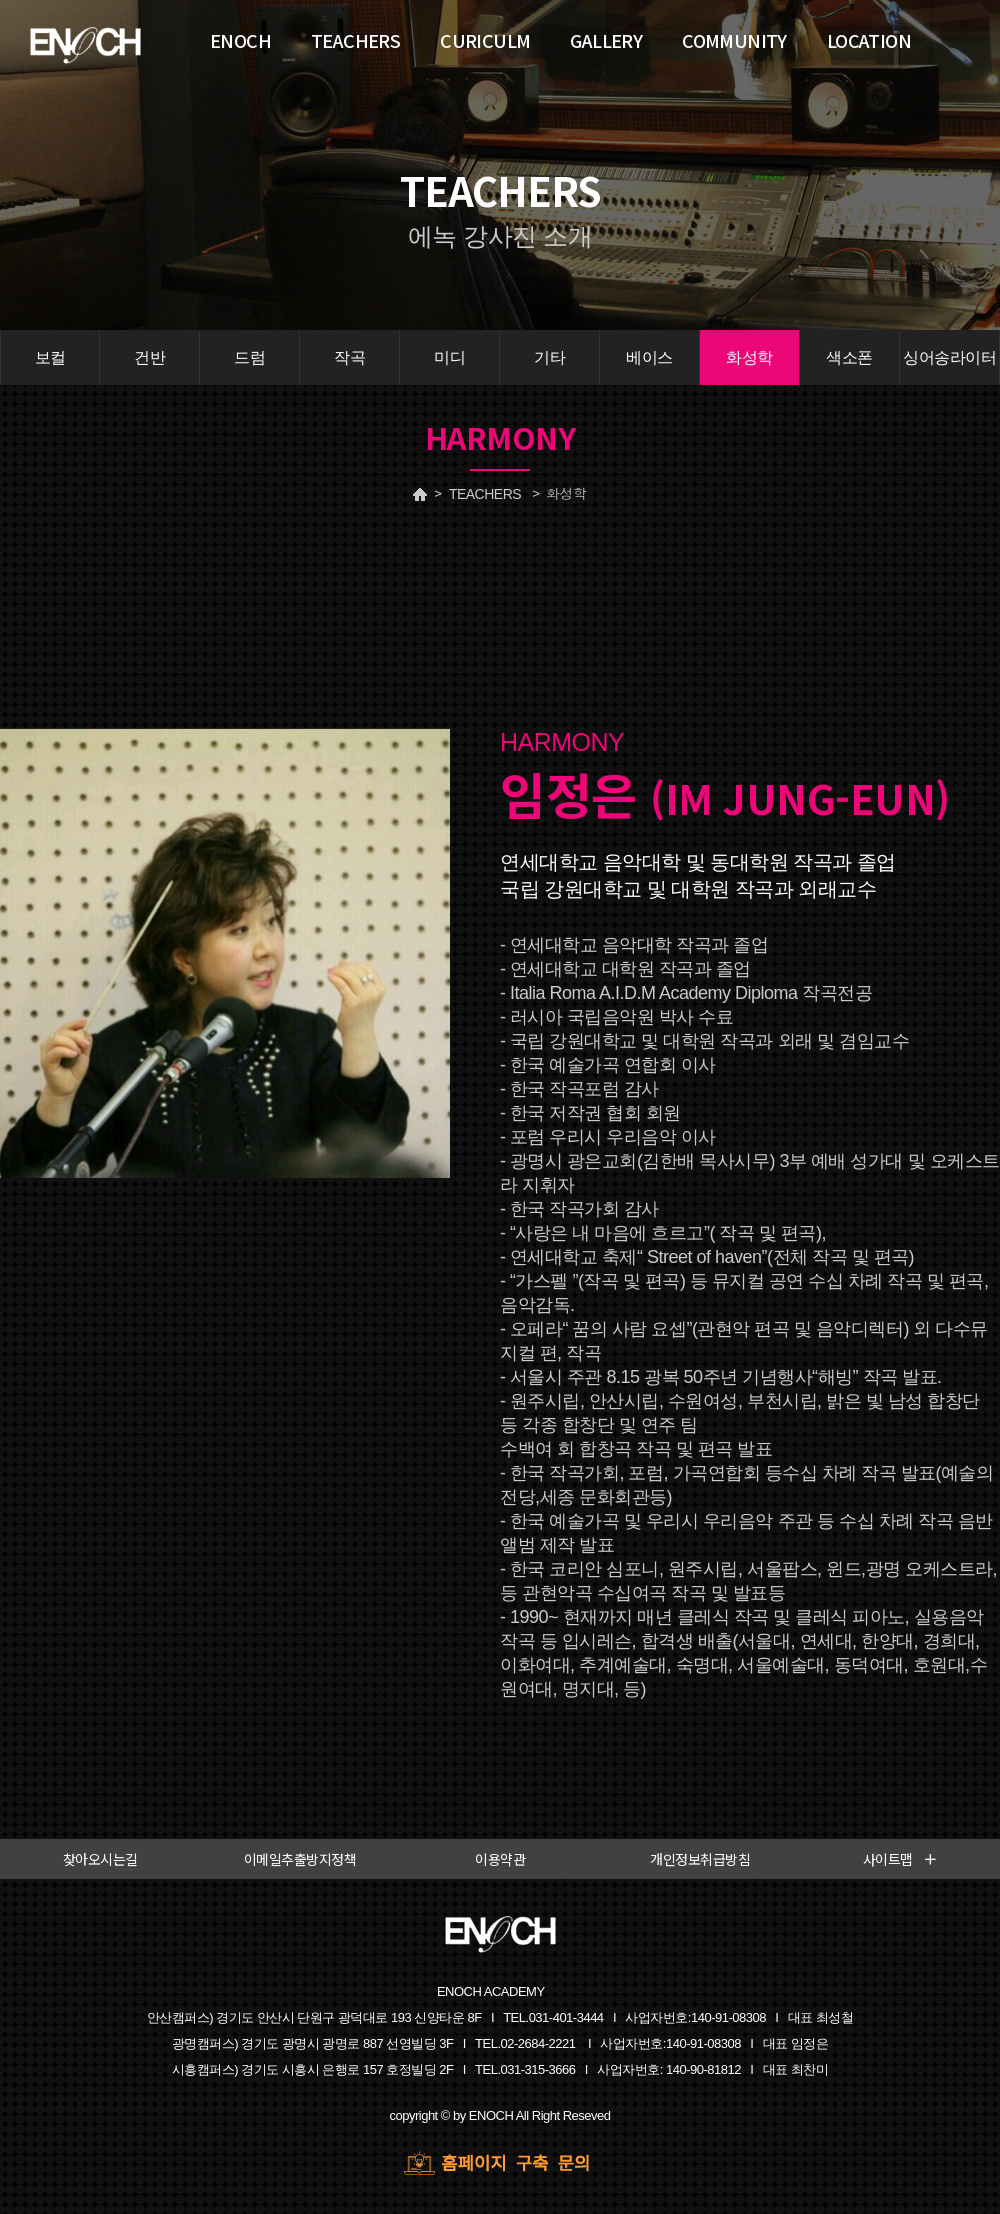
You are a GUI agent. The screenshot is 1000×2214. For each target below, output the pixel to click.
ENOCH (240, 40)
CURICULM (485, 40)
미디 (449, 357)
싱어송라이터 (949, 357)
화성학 (749, 357)
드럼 (249, 357)
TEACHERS (485, 494)
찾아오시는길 (100, 1859)
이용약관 (500, 1859)
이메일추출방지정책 (300, 1859)
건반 (149, 357)
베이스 (649, 357)
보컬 (50, 357)
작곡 (349, 357)
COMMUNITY (734, 40)
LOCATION (869, 40)
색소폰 (849, 357)
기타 (549, 357)
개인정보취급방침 (700, 1859)
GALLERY (606, 40)
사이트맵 (900, 1859)
